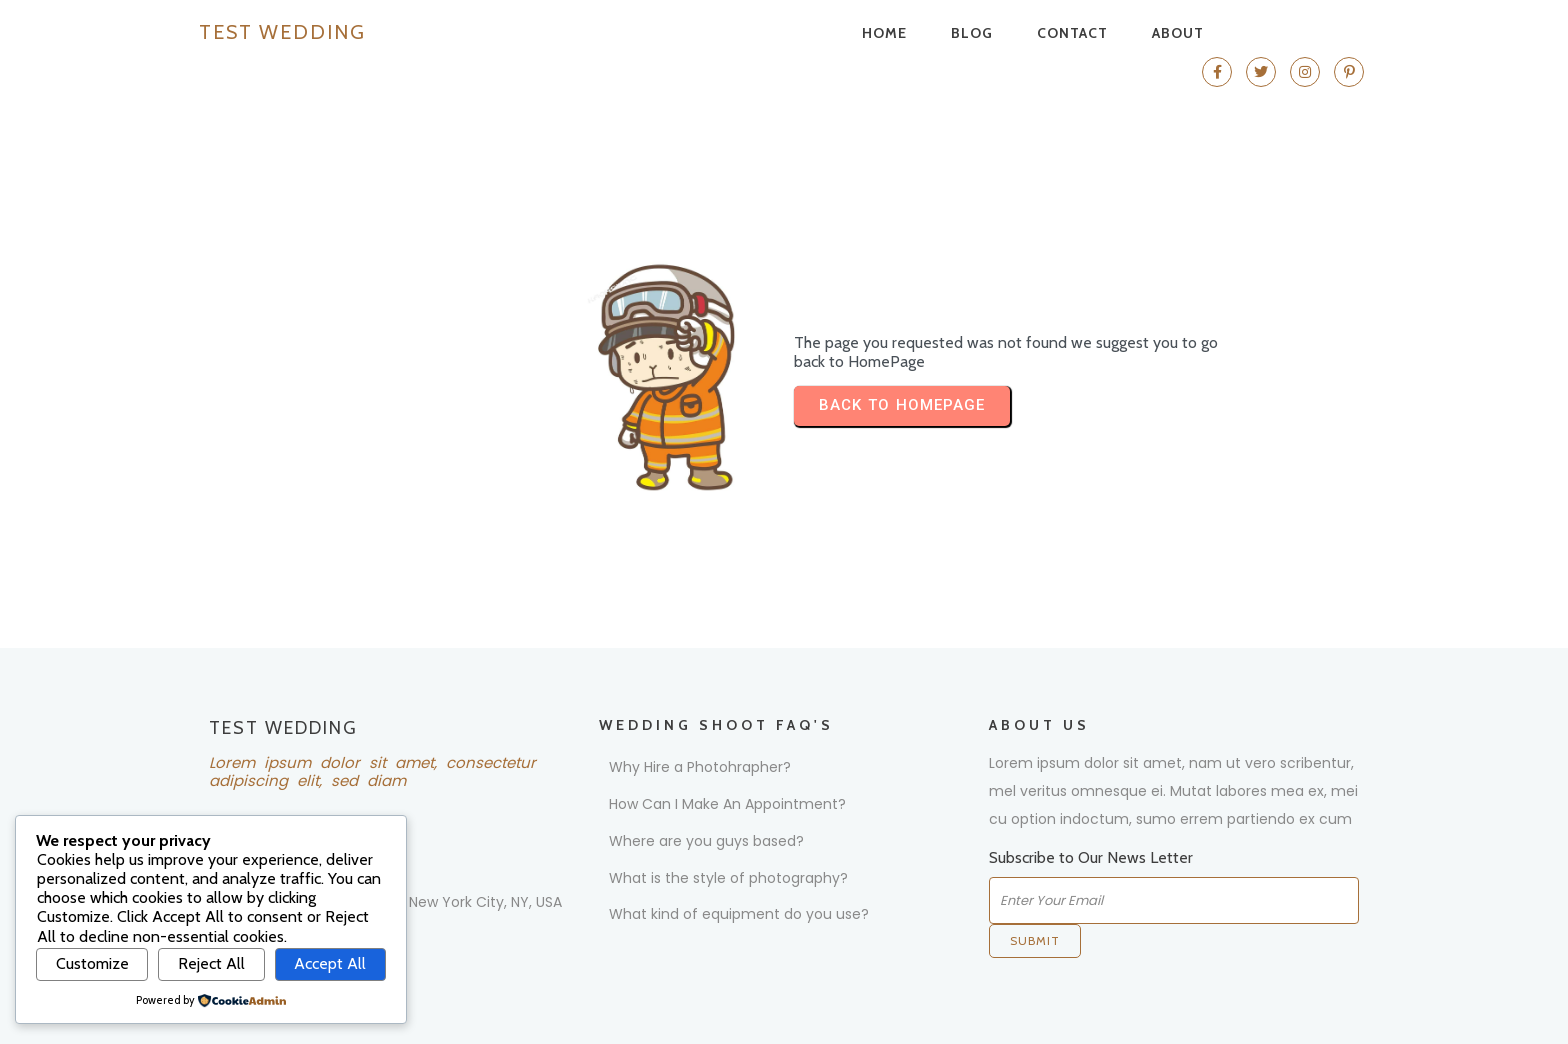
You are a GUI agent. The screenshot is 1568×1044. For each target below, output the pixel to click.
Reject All (211, 963)
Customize (92, 963)
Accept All (330, 963)
